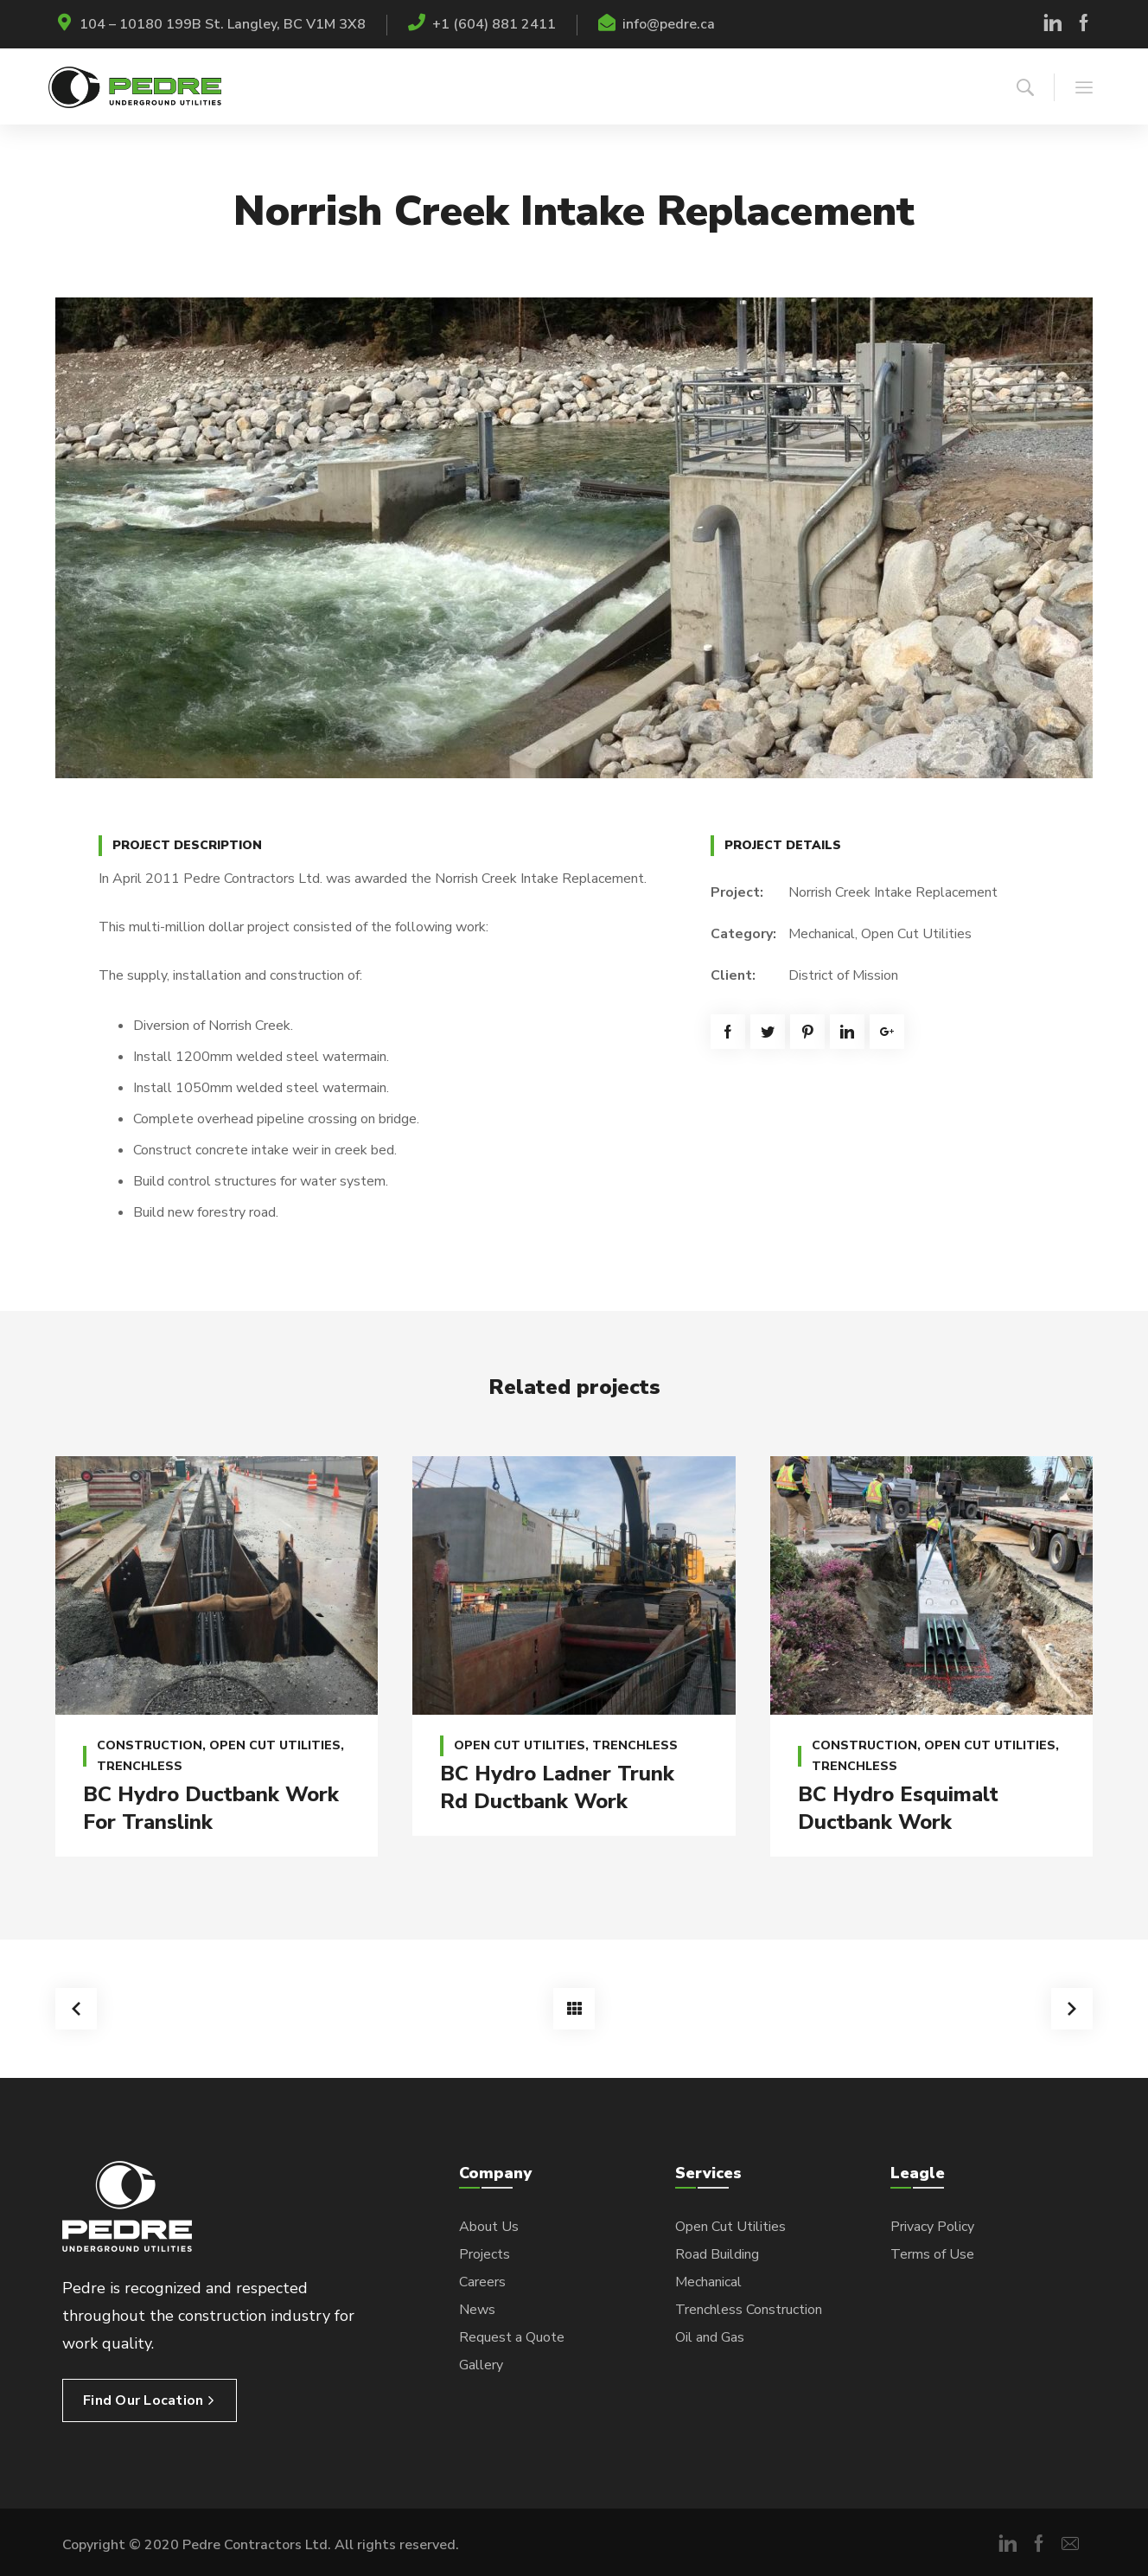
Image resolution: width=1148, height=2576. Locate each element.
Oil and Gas (709, 2337)
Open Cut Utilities (916, 933)
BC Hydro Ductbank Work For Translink (211, 1808)
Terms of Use (932, 2254)
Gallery (481, 2365)
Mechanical (821, 933)
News (477, 2309)
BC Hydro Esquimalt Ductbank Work (898, 1808)
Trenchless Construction (748, 2309)
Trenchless (139, 1766)
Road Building (717, 2254)
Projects (484, 2254)
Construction (149, 1745)
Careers (482, 2282)
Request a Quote (511, 2337)
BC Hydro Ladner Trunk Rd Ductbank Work (557, 1787)
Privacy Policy (932, 2226)
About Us (489, 2226)
